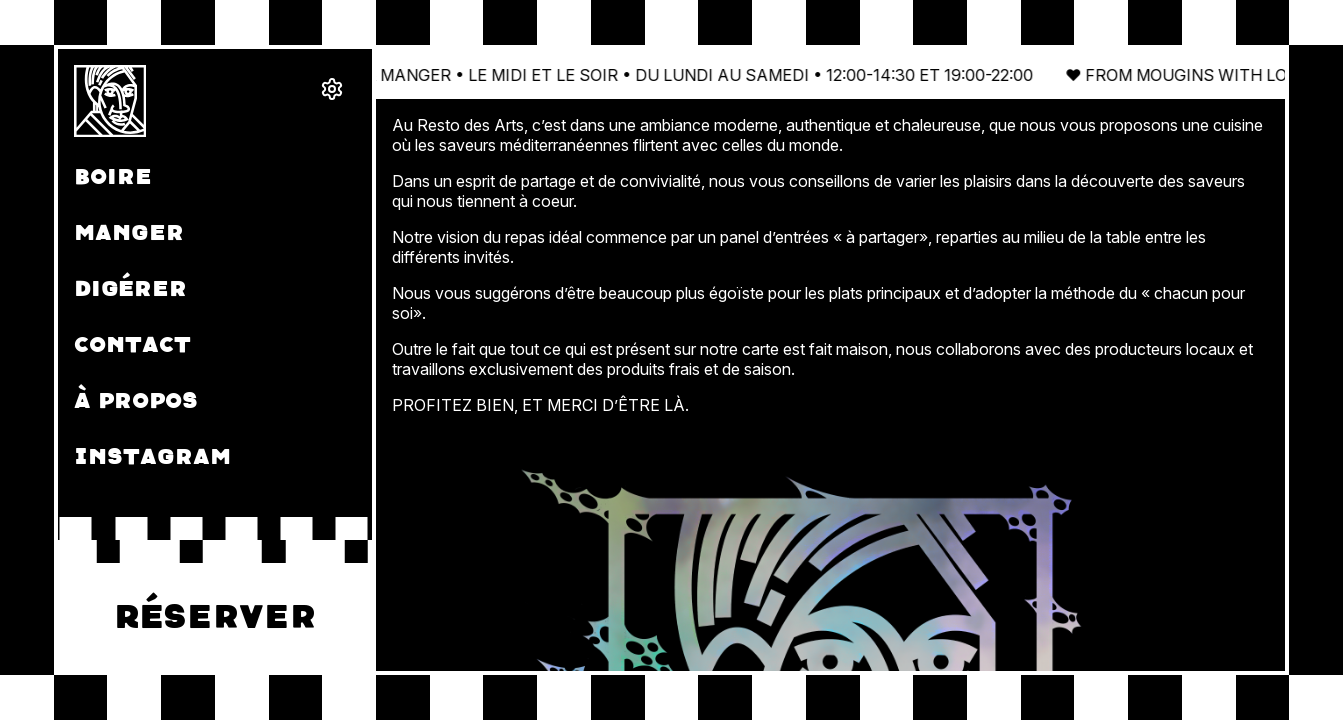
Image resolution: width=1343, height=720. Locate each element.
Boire (113, 176)
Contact (132, 344)
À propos (136, 400)
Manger (129, 232)
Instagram (152, 456)
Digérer (130, 288)
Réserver (215, 617)
